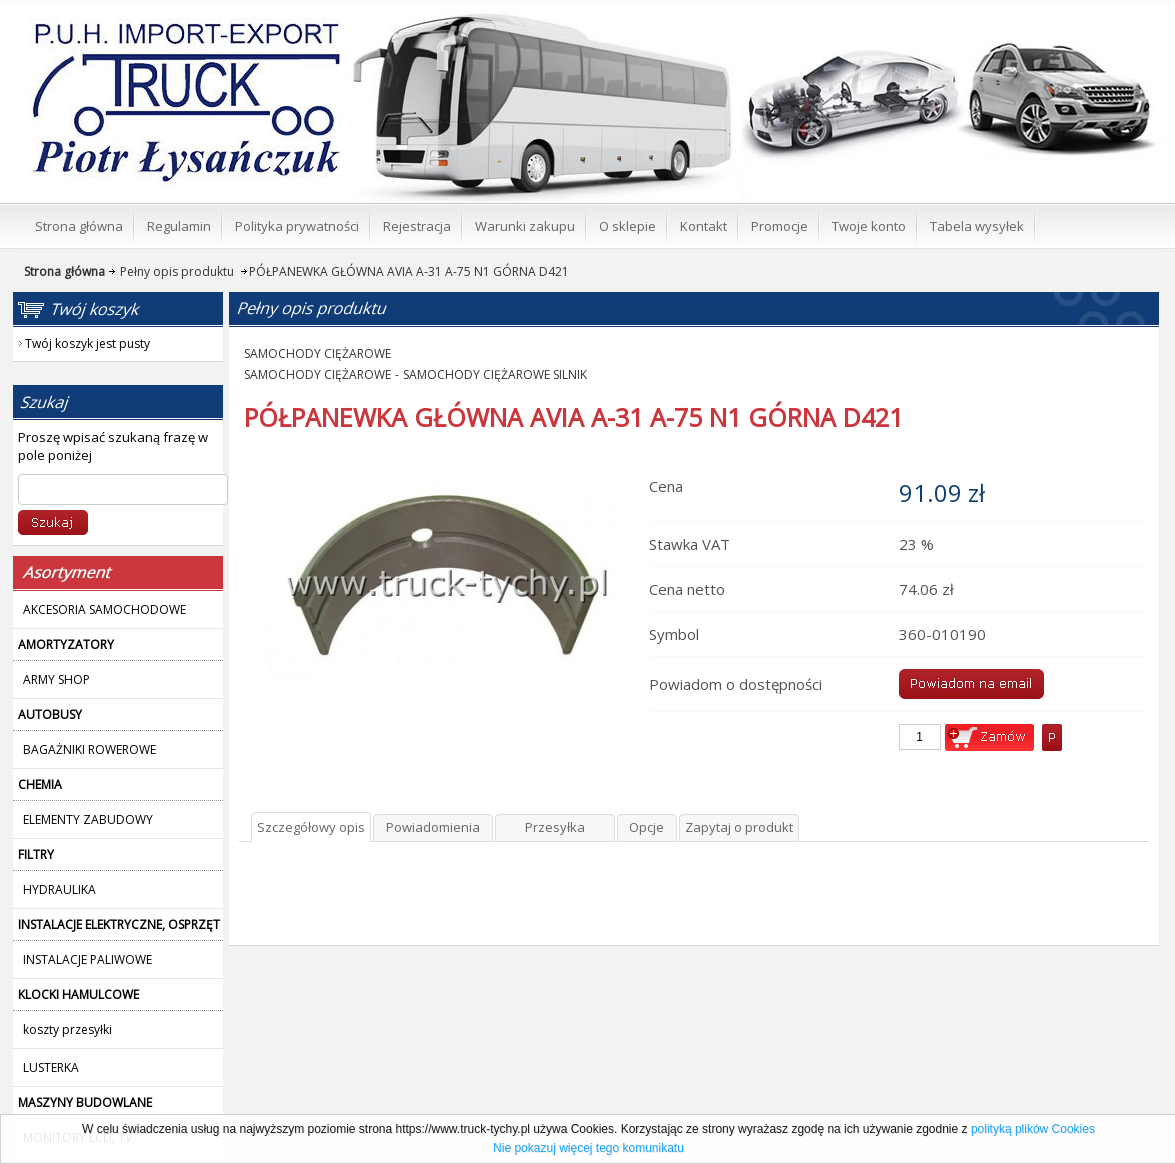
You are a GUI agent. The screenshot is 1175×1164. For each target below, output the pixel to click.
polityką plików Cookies (1033, 1129)
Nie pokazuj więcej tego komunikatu (588, 1148)
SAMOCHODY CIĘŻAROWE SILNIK (495, 374)
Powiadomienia (433, 827)
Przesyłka (555, 827)
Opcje (646, 827)
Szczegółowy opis (311, 827)
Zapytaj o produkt (739, 827)
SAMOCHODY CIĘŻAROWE (317, 353)
